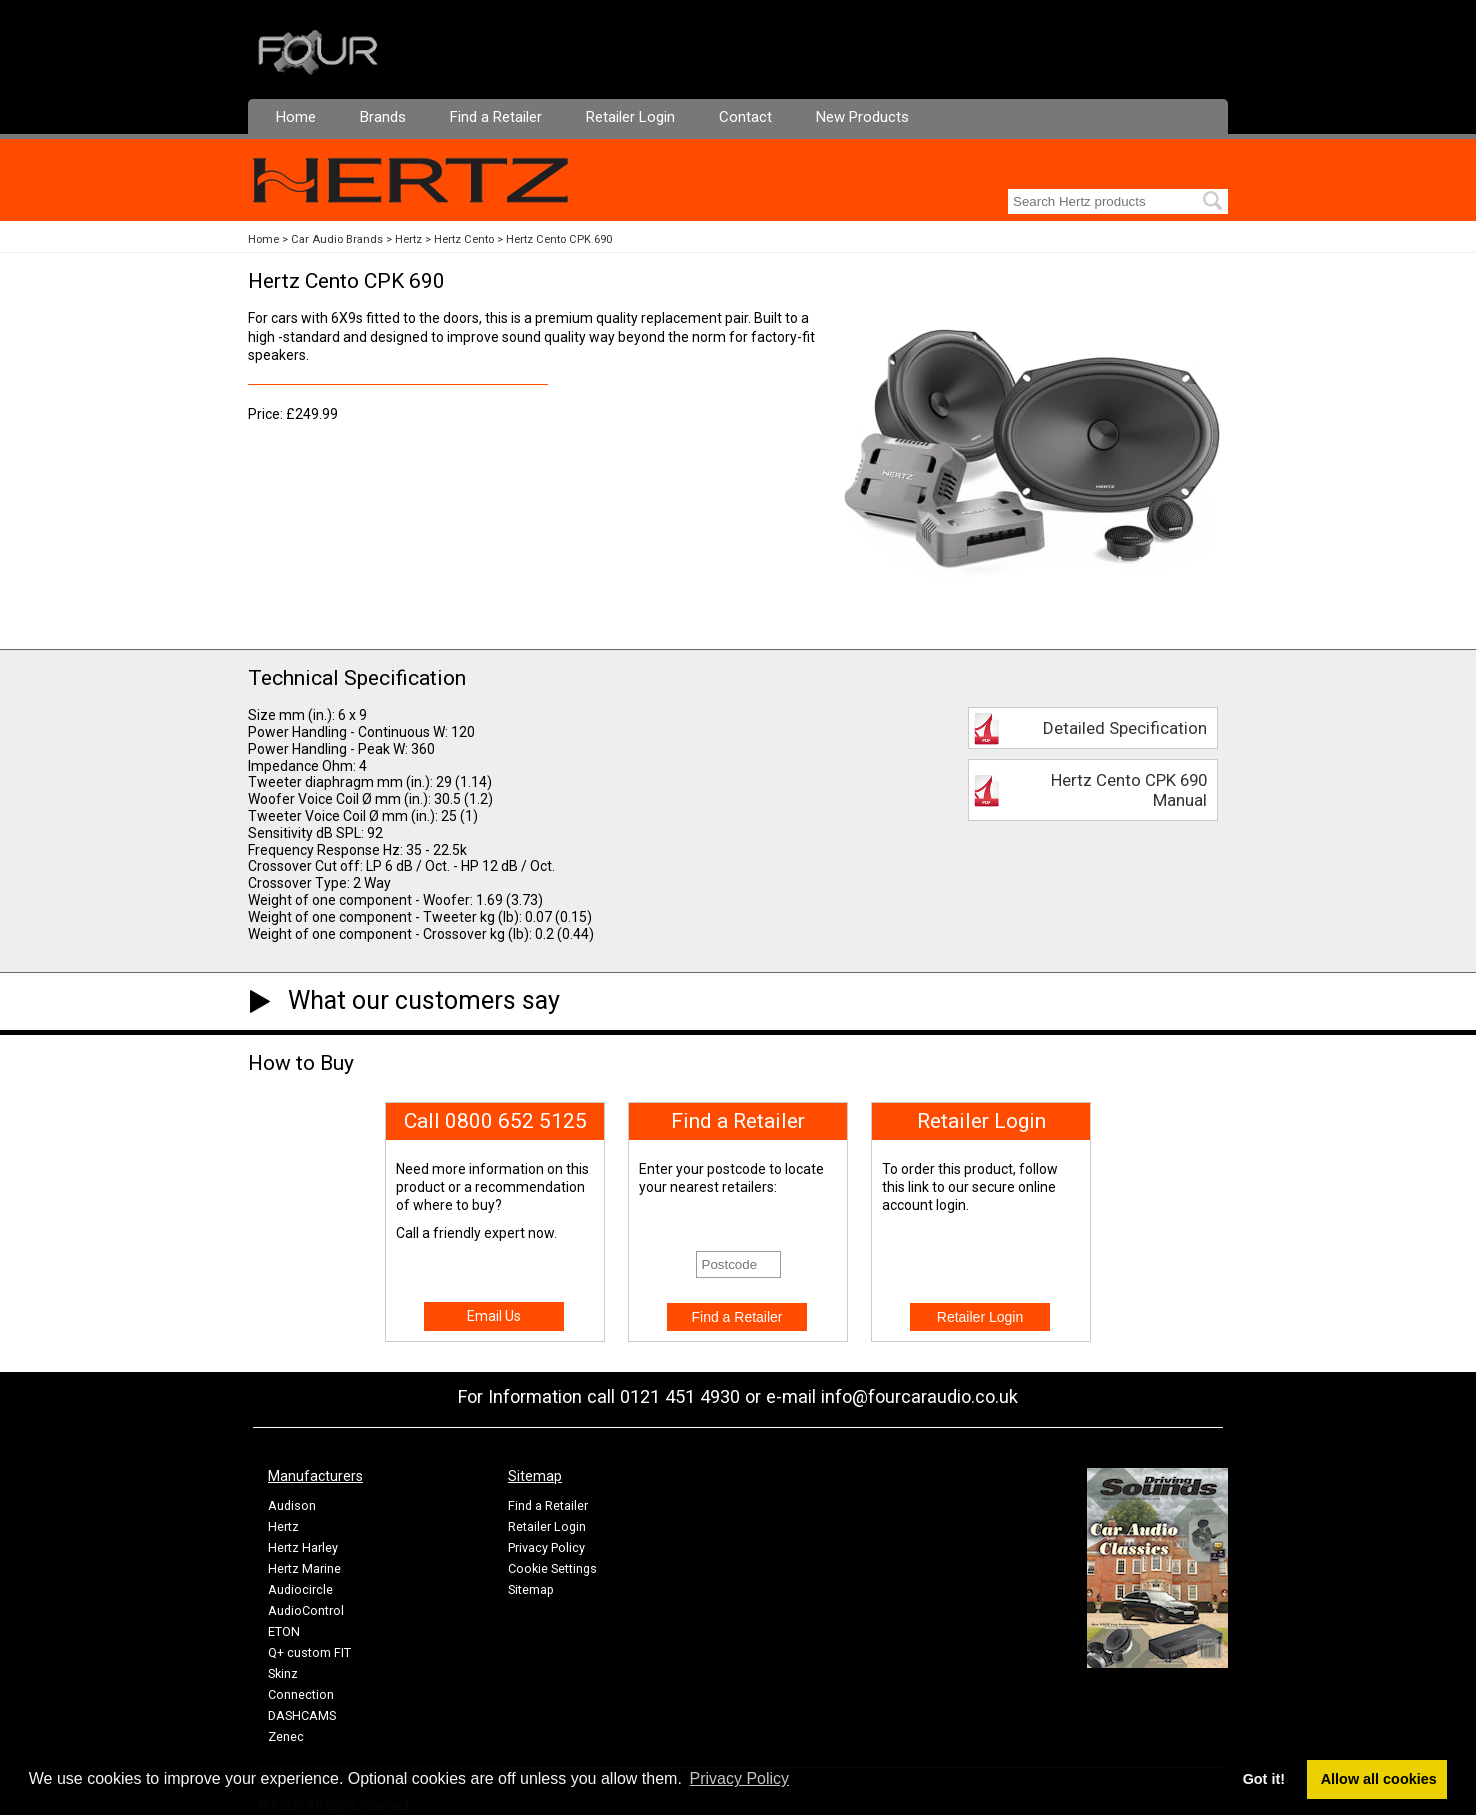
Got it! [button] (1264, 1779)
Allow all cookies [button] (1379, 1779)
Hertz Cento (464, 239)
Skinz (283, 1673)
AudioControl (306, 1610)
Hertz (408, 239)
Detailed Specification (1125, 728)
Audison (292, 1505)
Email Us (494, 1316)
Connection (301, 1694)
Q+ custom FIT (309, 1652)
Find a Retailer (496, 117)
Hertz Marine (304, 1568)
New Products (862, 117)
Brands (383, 117)
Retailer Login (630, 117)
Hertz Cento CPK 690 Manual (1129, 790)
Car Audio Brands (337, 239)
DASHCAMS (302, 1715)
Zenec (286, 1736)
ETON (284, 1631)
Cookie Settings (552, 1568)
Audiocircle (300, 1589)
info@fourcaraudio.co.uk (919, 1396)
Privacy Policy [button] (740, 1778)
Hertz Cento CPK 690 (559, 239)
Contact (745, 117)
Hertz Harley (303, 1547)
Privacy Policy (546, 1547)
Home (296, 117)
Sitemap (531, 1589)
